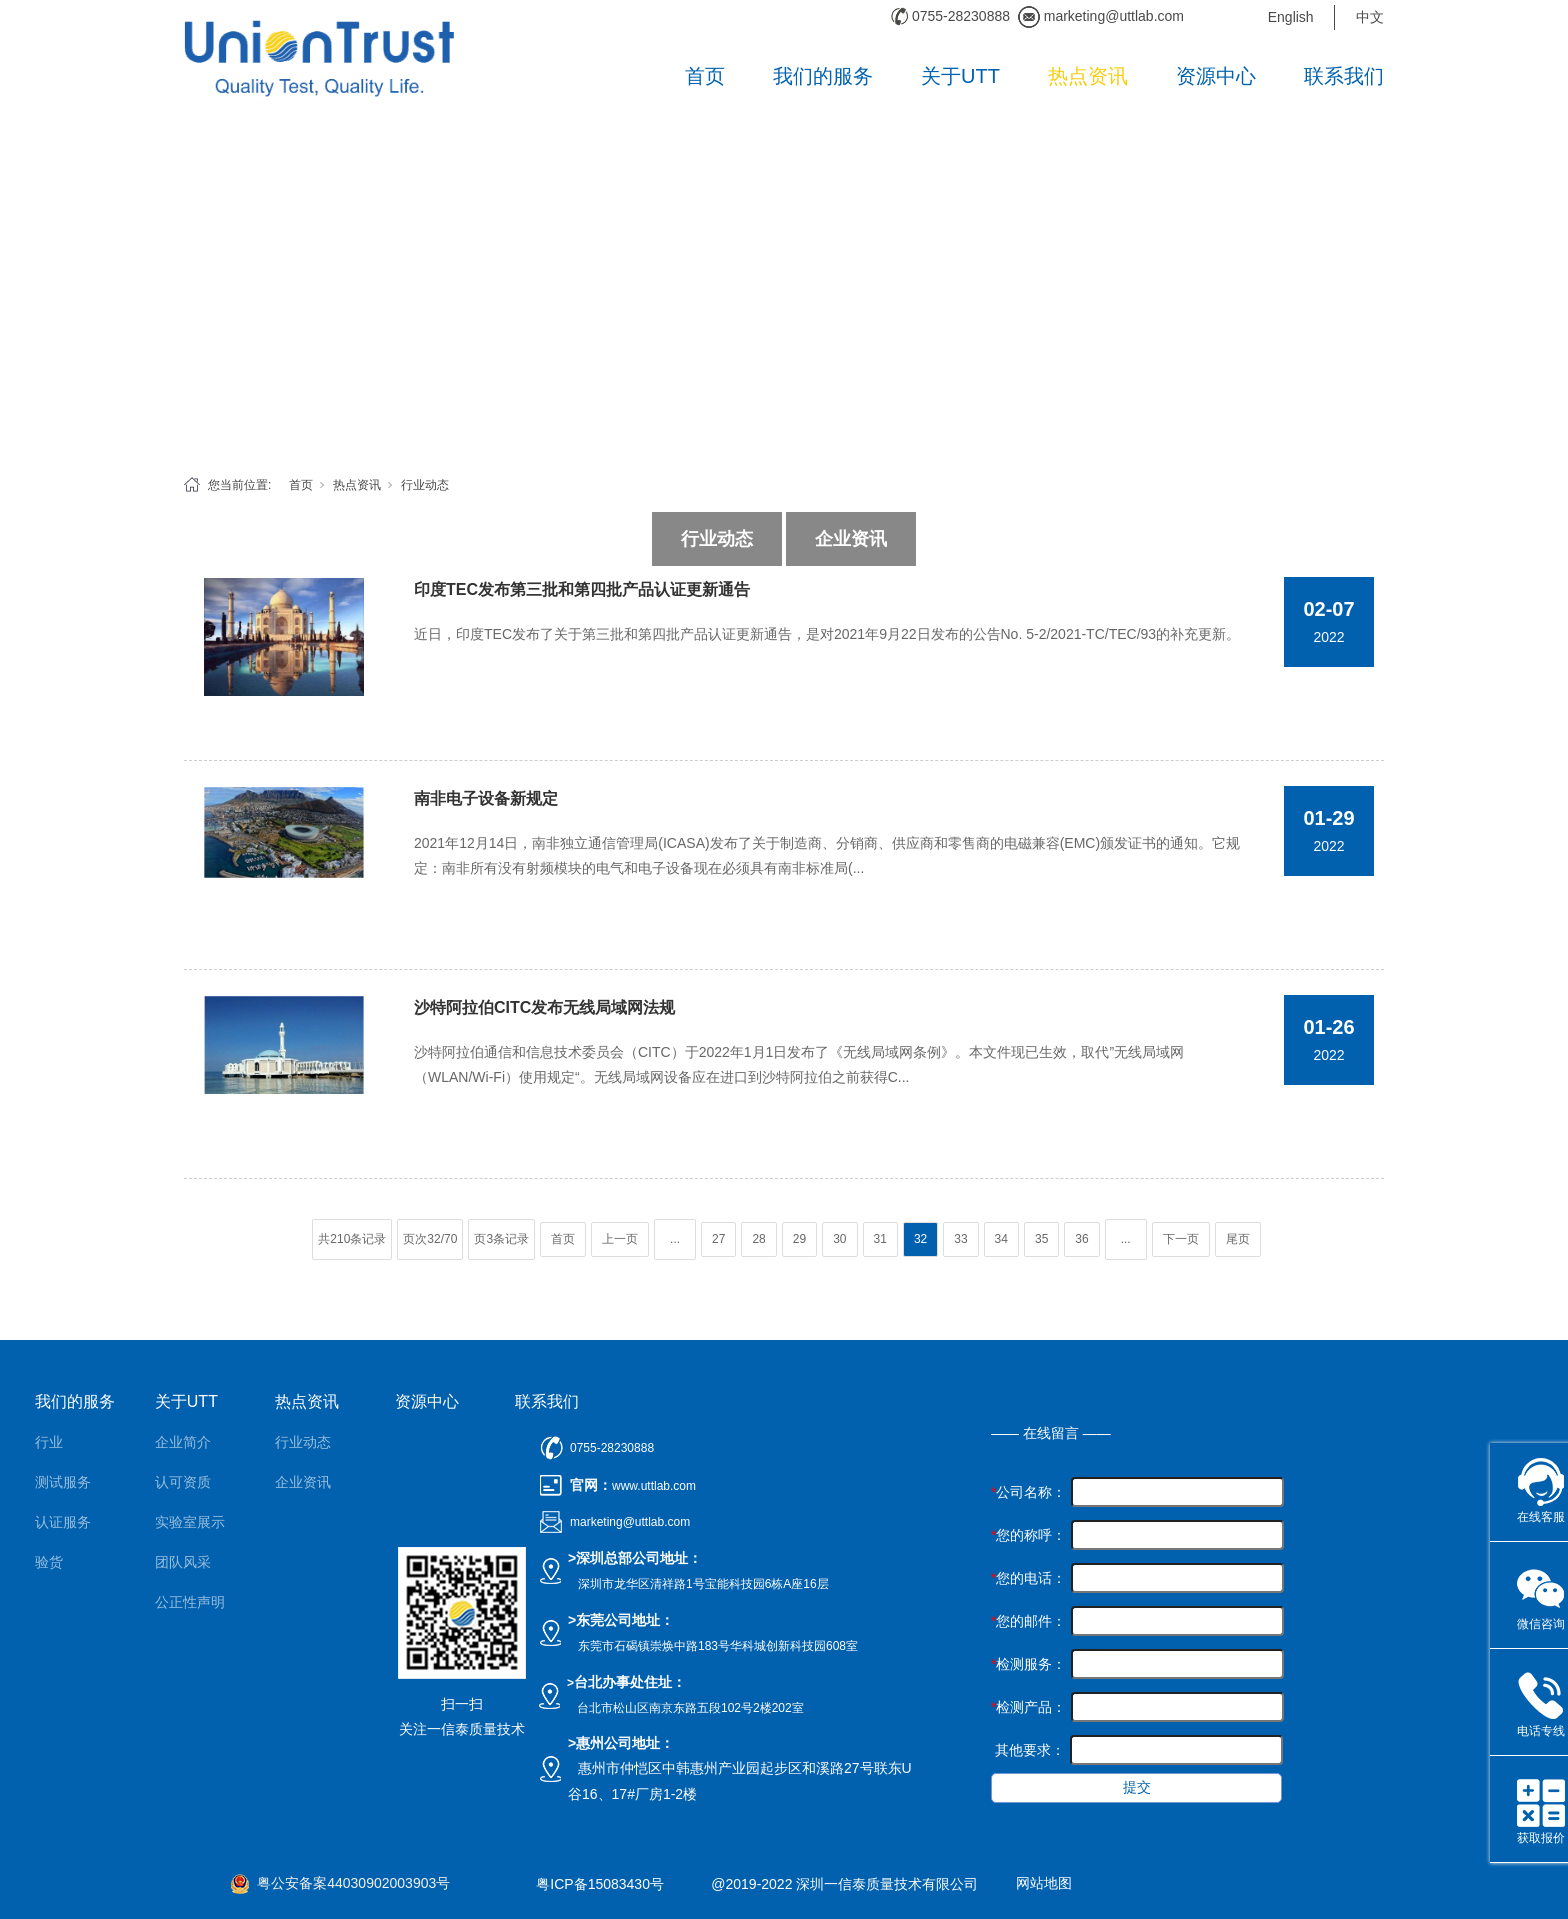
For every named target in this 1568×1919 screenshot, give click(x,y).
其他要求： (1028, 1750)
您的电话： (1028, 1578)
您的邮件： (1028, 1621)
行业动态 (425, 485)
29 (799, 1239)
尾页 (1238, 1239)
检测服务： (1028, 1664)
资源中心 (1216, 76)
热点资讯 (1088, 76)
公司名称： (1028, 1492)
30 (839, 1239)
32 (920, 1239)
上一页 (620, 1239)
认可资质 (183, 1482)
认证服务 (63, 1522)
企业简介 (183, 1442)
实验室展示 (190, 1522)
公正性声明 (190, 1602)
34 (1001, 1239)
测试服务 (63, 1482)
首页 (705, 76)
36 (1081, 1239)
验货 (49, 1562)
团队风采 (183, 1562)
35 (1041, 1239)
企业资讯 (851, 539)
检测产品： (1028, 1707)
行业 (49, 1442)
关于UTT (960, 76)
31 (880, 1239)
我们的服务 (823, 76)
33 (960, 1239)
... (675, 1239)
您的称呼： (1028, 1535)
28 (758, 1239)
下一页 (1181, 1239)
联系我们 (1344, 76)
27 (718, 1239)
